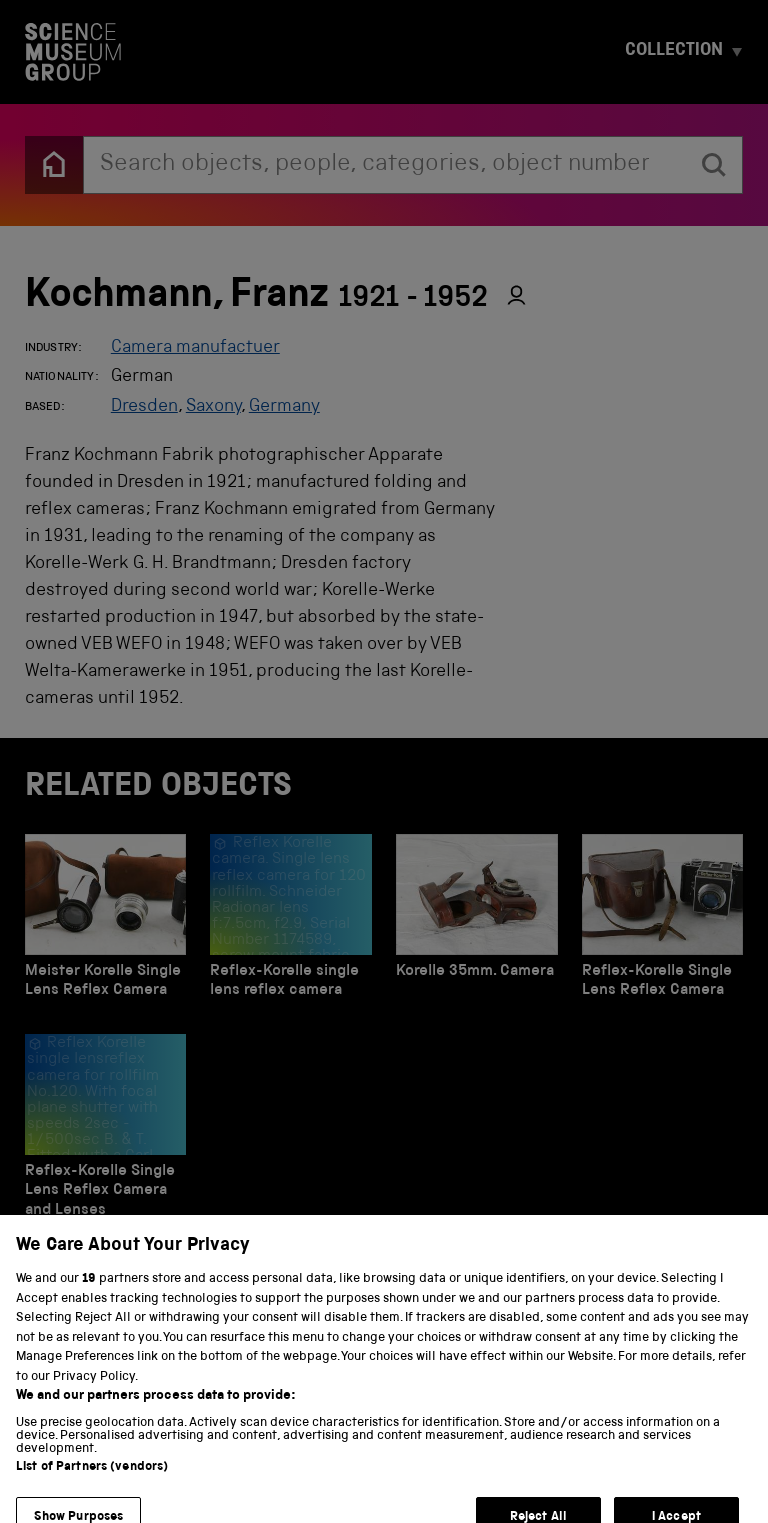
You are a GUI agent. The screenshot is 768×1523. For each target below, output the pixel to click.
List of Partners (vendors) (92, 1485)
